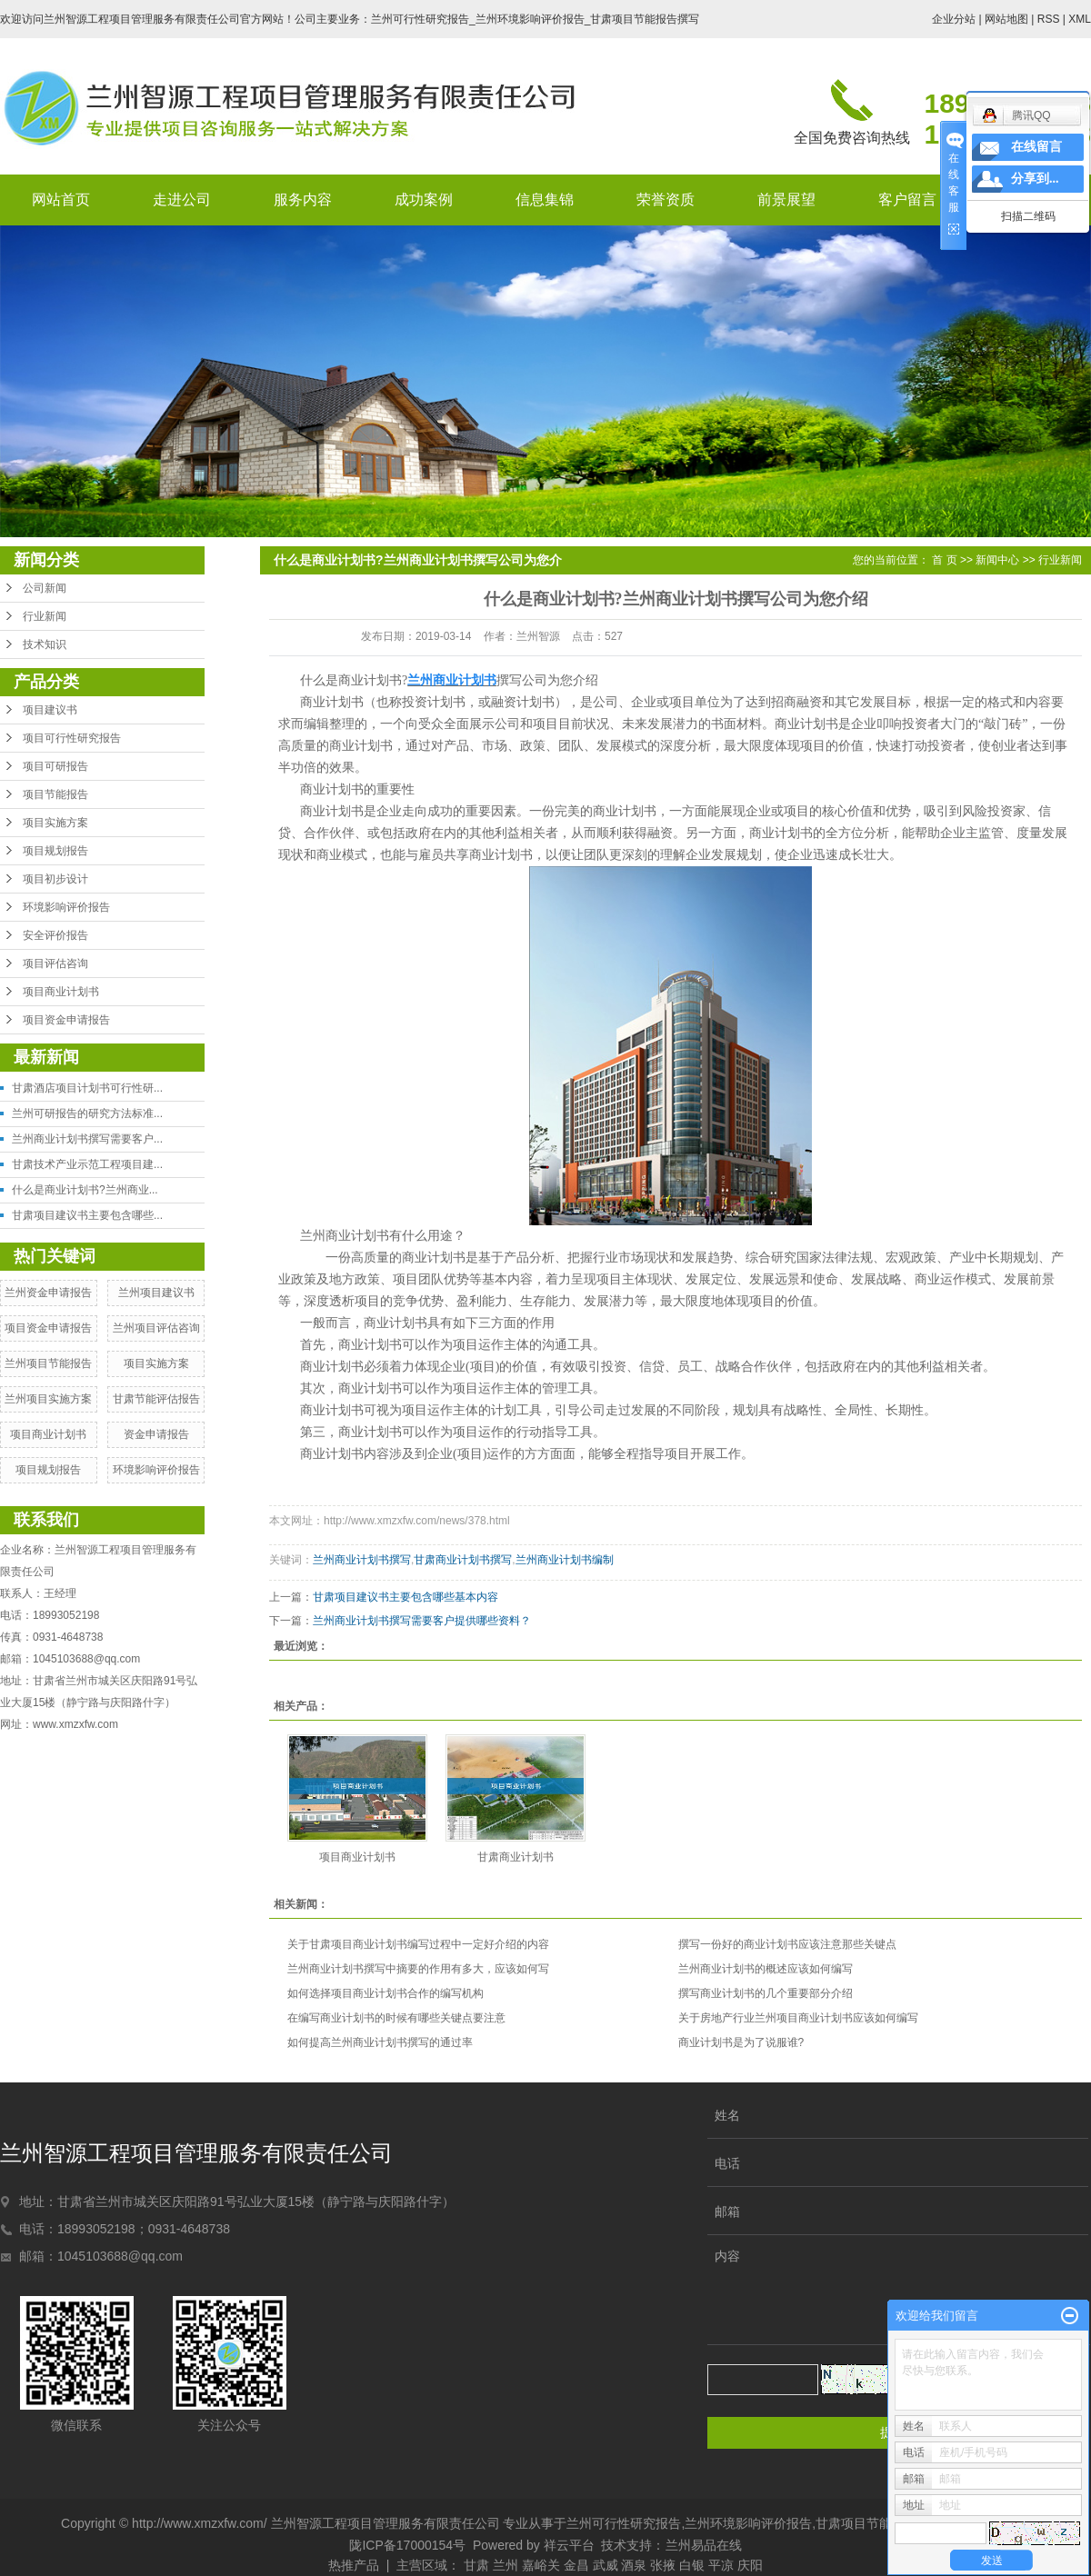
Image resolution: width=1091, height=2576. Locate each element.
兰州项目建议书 (156, 1292)
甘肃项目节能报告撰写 (879, 2523)
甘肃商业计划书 (515, 1857)
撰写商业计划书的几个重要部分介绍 (765, 1993)
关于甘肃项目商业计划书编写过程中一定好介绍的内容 (418, 1944)
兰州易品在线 (704, 2545)
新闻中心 (997, 560)
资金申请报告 (156, 1434)
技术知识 (44, 644)
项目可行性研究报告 (72, 738)
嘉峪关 (541, 2565)
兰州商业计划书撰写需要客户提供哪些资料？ (422, 1620)
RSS (1048, 19)
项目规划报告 (55, 850)
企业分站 (954, 19)
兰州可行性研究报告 (623, 2523)
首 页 (944, 560)
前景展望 (786, 199)
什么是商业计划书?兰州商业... (85, 1189)
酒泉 (633, 2565)
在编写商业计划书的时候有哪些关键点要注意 (396, 2018)
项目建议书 (50, 710)
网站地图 (1006, 19)
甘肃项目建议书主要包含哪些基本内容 (405, 1597)
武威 (605, 2565)
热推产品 (353, 2565)
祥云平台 (569, 2545)
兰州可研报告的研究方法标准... (87, 1113)
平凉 (721, 2565)
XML (1079, 19)
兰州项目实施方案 (48, 1399)
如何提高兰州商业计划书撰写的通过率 (380, 2042)
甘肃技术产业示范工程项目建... (87, 1164)
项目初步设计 (55, 879)
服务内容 (303, 199)
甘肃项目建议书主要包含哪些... (87, 1215)
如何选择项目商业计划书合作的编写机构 (385, 1993)
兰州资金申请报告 (48, 1292)
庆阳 (750, 2565)
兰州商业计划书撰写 (362, 1559)
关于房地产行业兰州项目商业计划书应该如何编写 (798, 2018)
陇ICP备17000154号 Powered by (446, 2545)
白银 (692, 2565)
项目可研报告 (55, 766)
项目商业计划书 (61, 991)
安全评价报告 (55, 935)
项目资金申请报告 (66, 1019)
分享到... (1035, 178)
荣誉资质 (665, 199)
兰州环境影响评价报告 (748, 2523)
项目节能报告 (55, 794)
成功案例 (424, 199)
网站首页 (61, 199)
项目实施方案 (55, 822)
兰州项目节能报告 (48, 1363)
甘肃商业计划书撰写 (463, 1559)
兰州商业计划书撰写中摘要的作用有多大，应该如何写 (418, 1968)
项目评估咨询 (55, 963)
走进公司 (182, 199)
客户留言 (907, 199)
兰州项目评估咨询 (156, 1328)
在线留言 (1036, 147)
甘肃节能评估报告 (156, 1399)
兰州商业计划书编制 (564, 1559)
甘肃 (476, 2565)
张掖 (663, 2565)
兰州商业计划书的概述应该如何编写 (765, 1968)
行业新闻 (44, 616)
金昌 (576, 2565)
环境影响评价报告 (66, 907)
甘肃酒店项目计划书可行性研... (87, 1088)
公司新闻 (44, 588)
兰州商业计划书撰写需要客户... (87, 1139)
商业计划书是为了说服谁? (741, 2042)
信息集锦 (544, 199)
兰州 (505, 2565)
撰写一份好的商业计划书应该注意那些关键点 (787, 1944)
